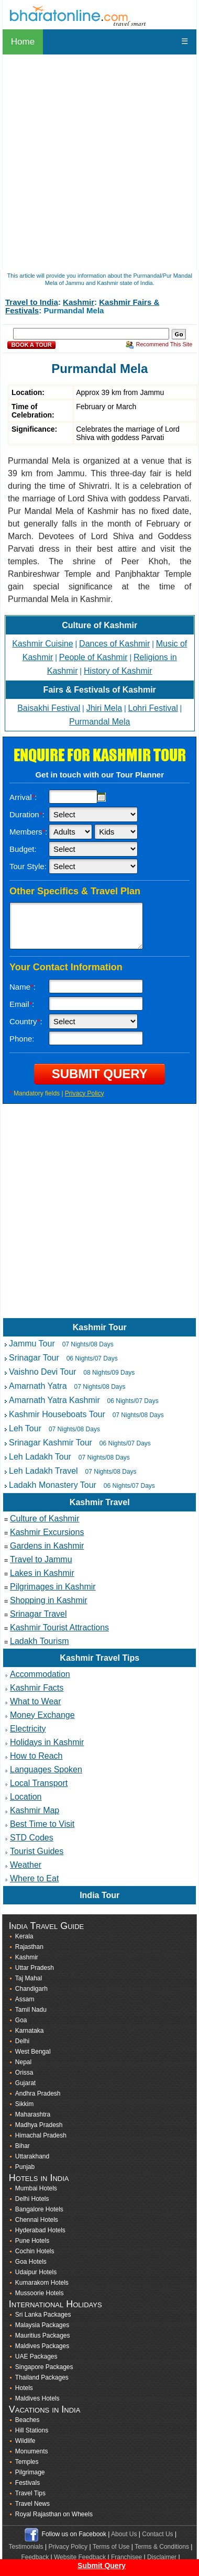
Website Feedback (80, 2557)
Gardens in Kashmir (47, 1545)
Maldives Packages (42, 2346)
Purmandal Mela (99, 721)
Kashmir (78, 302)
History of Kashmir (118, 670)
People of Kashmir (93, 657)
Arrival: (23, 797)
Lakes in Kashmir (42, 1573)
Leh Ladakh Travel (43, 1470)
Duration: (27, 814)
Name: (22, 986)
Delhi (22, 2041)
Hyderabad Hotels (40, 2230)
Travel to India (31, 302)
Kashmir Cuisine (42, 643)
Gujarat (25, 2083)
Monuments (31, 2451)
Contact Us (157, 2534)
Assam (25, 1999)
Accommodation (40, 1674)
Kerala (24, 1936)
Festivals (27, 2482)
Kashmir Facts (36, 1687)
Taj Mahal (28, 1978)
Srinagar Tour (34, 1357)
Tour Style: (28, 866)
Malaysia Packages (42, 2325)
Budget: (23, 849)
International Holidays (55, 2304)
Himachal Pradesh (41, 2135)
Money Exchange (42, 1715)
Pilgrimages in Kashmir (53, 1586)
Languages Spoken (46, 1769)
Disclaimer (161, 2557)
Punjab (25, 2167)
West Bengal (33, 2051)
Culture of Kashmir (99, 625)
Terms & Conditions (162, 2546)
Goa (21, 2020)
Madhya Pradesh (39, 2125)
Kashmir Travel (100, 1502)
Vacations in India (45, 2409)
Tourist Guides (36, 1851)
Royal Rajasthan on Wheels (54, 2514)
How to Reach (36, 1755)
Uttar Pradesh (34, 1967)
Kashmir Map (34, 1810)
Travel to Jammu (41, 1559)
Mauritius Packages (42, 2335)
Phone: (22, 1038)
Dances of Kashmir (114, 643)
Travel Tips (30, 2493)
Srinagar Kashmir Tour (50, 1442)
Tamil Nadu (31, 2009)
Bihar (22, 2146)
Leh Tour (25, 1428)
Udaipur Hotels (36, 2272)
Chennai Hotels (36, 2219)
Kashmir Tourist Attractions (59, 1627)
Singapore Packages (44, 2367)
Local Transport (39, 1783)
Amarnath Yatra (38, 1386)
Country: (25, 1021)
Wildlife (25, 2441)
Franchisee (126, 2557)
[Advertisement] (98, 1219)
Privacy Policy (84, 1093)
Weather (25, 1864)
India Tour (99, 1895)
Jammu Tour (32, 1343)
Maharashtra (32, 2114)
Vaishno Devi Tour (42, 1371)
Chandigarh (31, 1988)
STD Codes (31, 1837)
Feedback (35, 2557)
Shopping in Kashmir (48, 1600)
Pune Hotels (32, 2240)
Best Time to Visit (42, 1823)
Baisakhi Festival (48, 708)
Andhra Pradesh (38, 2093)
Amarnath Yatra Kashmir (54, 1400)
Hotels (24, 2388)
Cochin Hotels (34, 2251)
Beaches (27, 2420)
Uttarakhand (32, 2156)
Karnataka (29, 2030)
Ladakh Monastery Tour (52, 1485)
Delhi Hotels (32, 2198)
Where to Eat (34, 1878)
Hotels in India (39, 2178)
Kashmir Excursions (47, 1532)
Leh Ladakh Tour (40, 1456)
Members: (28, 831)
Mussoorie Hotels (39, 2293)
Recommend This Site (164, 344)
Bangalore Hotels (39, 2209)
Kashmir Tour (100, 1327)
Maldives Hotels (37, 2398)
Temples (27, 2461)
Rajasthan (29, 1946)
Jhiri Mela (104, 708)
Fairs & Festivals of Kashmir (99, 689)
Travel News (32, 2503)
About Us (124, 2534)
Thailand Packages (42, 2377)
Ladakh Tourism (39, 1641)
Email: (22, 1004)
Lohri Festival (153, 708)
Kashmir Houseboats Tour (57, 1414)
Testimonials (26, 2546)
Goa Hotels (31, 2261)
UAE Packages (36, 2356)
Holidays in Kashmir (47, 1742)
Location (26, 1796)
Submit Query (102, 2565)
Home (23, 42)
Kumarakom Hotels (42, 2282)
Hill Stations (31, 2430)
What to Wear (35, 1701)
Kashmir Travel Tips (99, 1657)
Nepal (23, 2062)
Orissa (24, 2072)
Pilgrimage (30, 2472)
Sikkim (24, 2104)
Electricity (28, 1728)
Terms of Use (111, 2546)
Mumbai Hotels (36, 2188)
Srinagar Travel (38, 1613)
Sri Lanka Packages (43, 2314)
